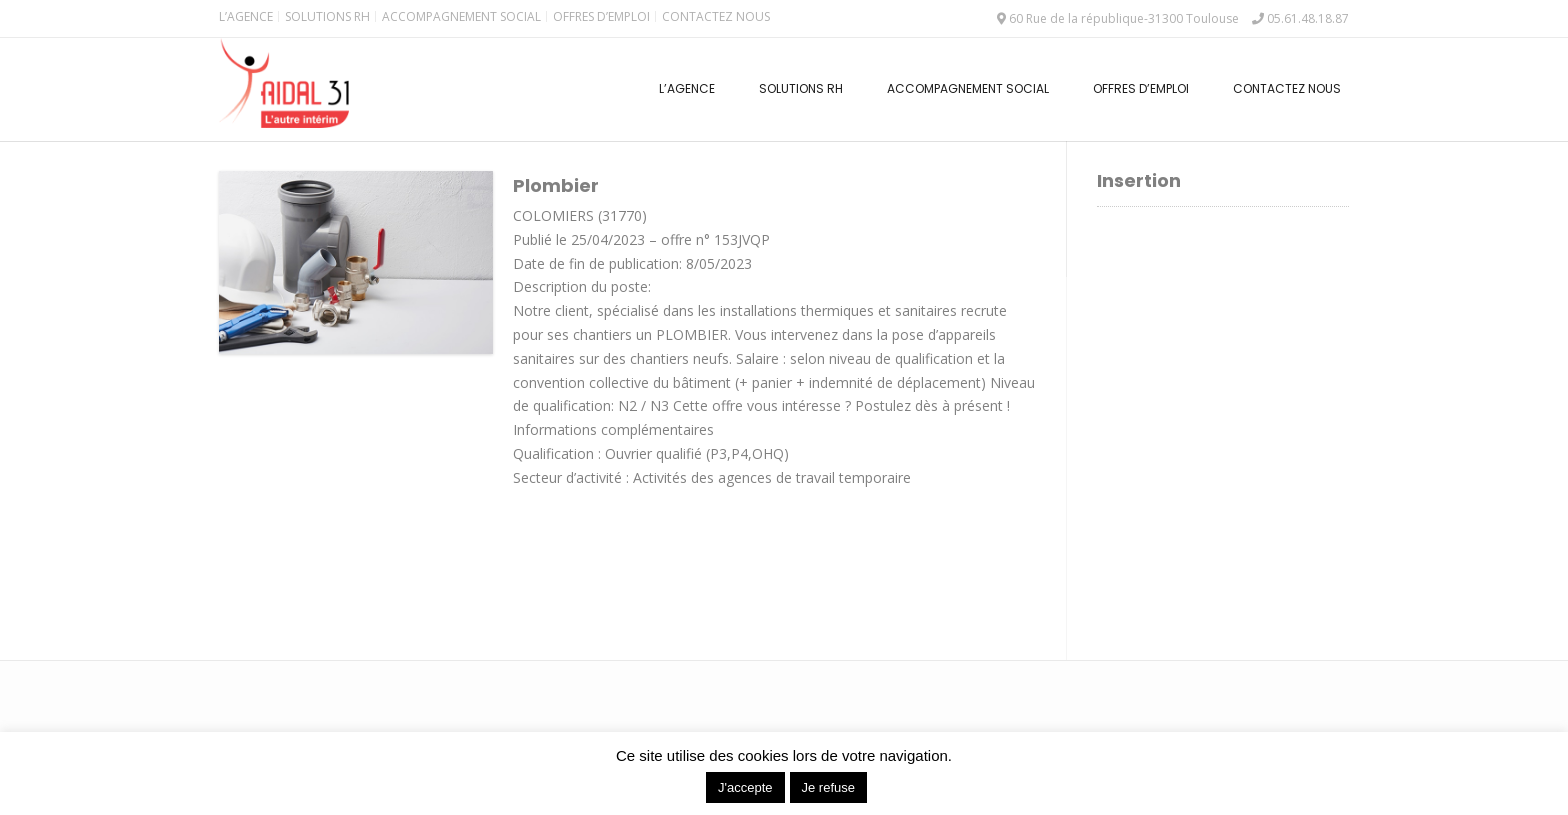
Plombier (556, 185)
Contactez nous (716, 16)
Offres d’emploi (601, 16)
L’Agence (246, 16)
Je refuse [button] (828, 787)
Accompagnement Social (461, 16)
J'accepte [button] (745, 787)
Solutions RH (327, 16)
